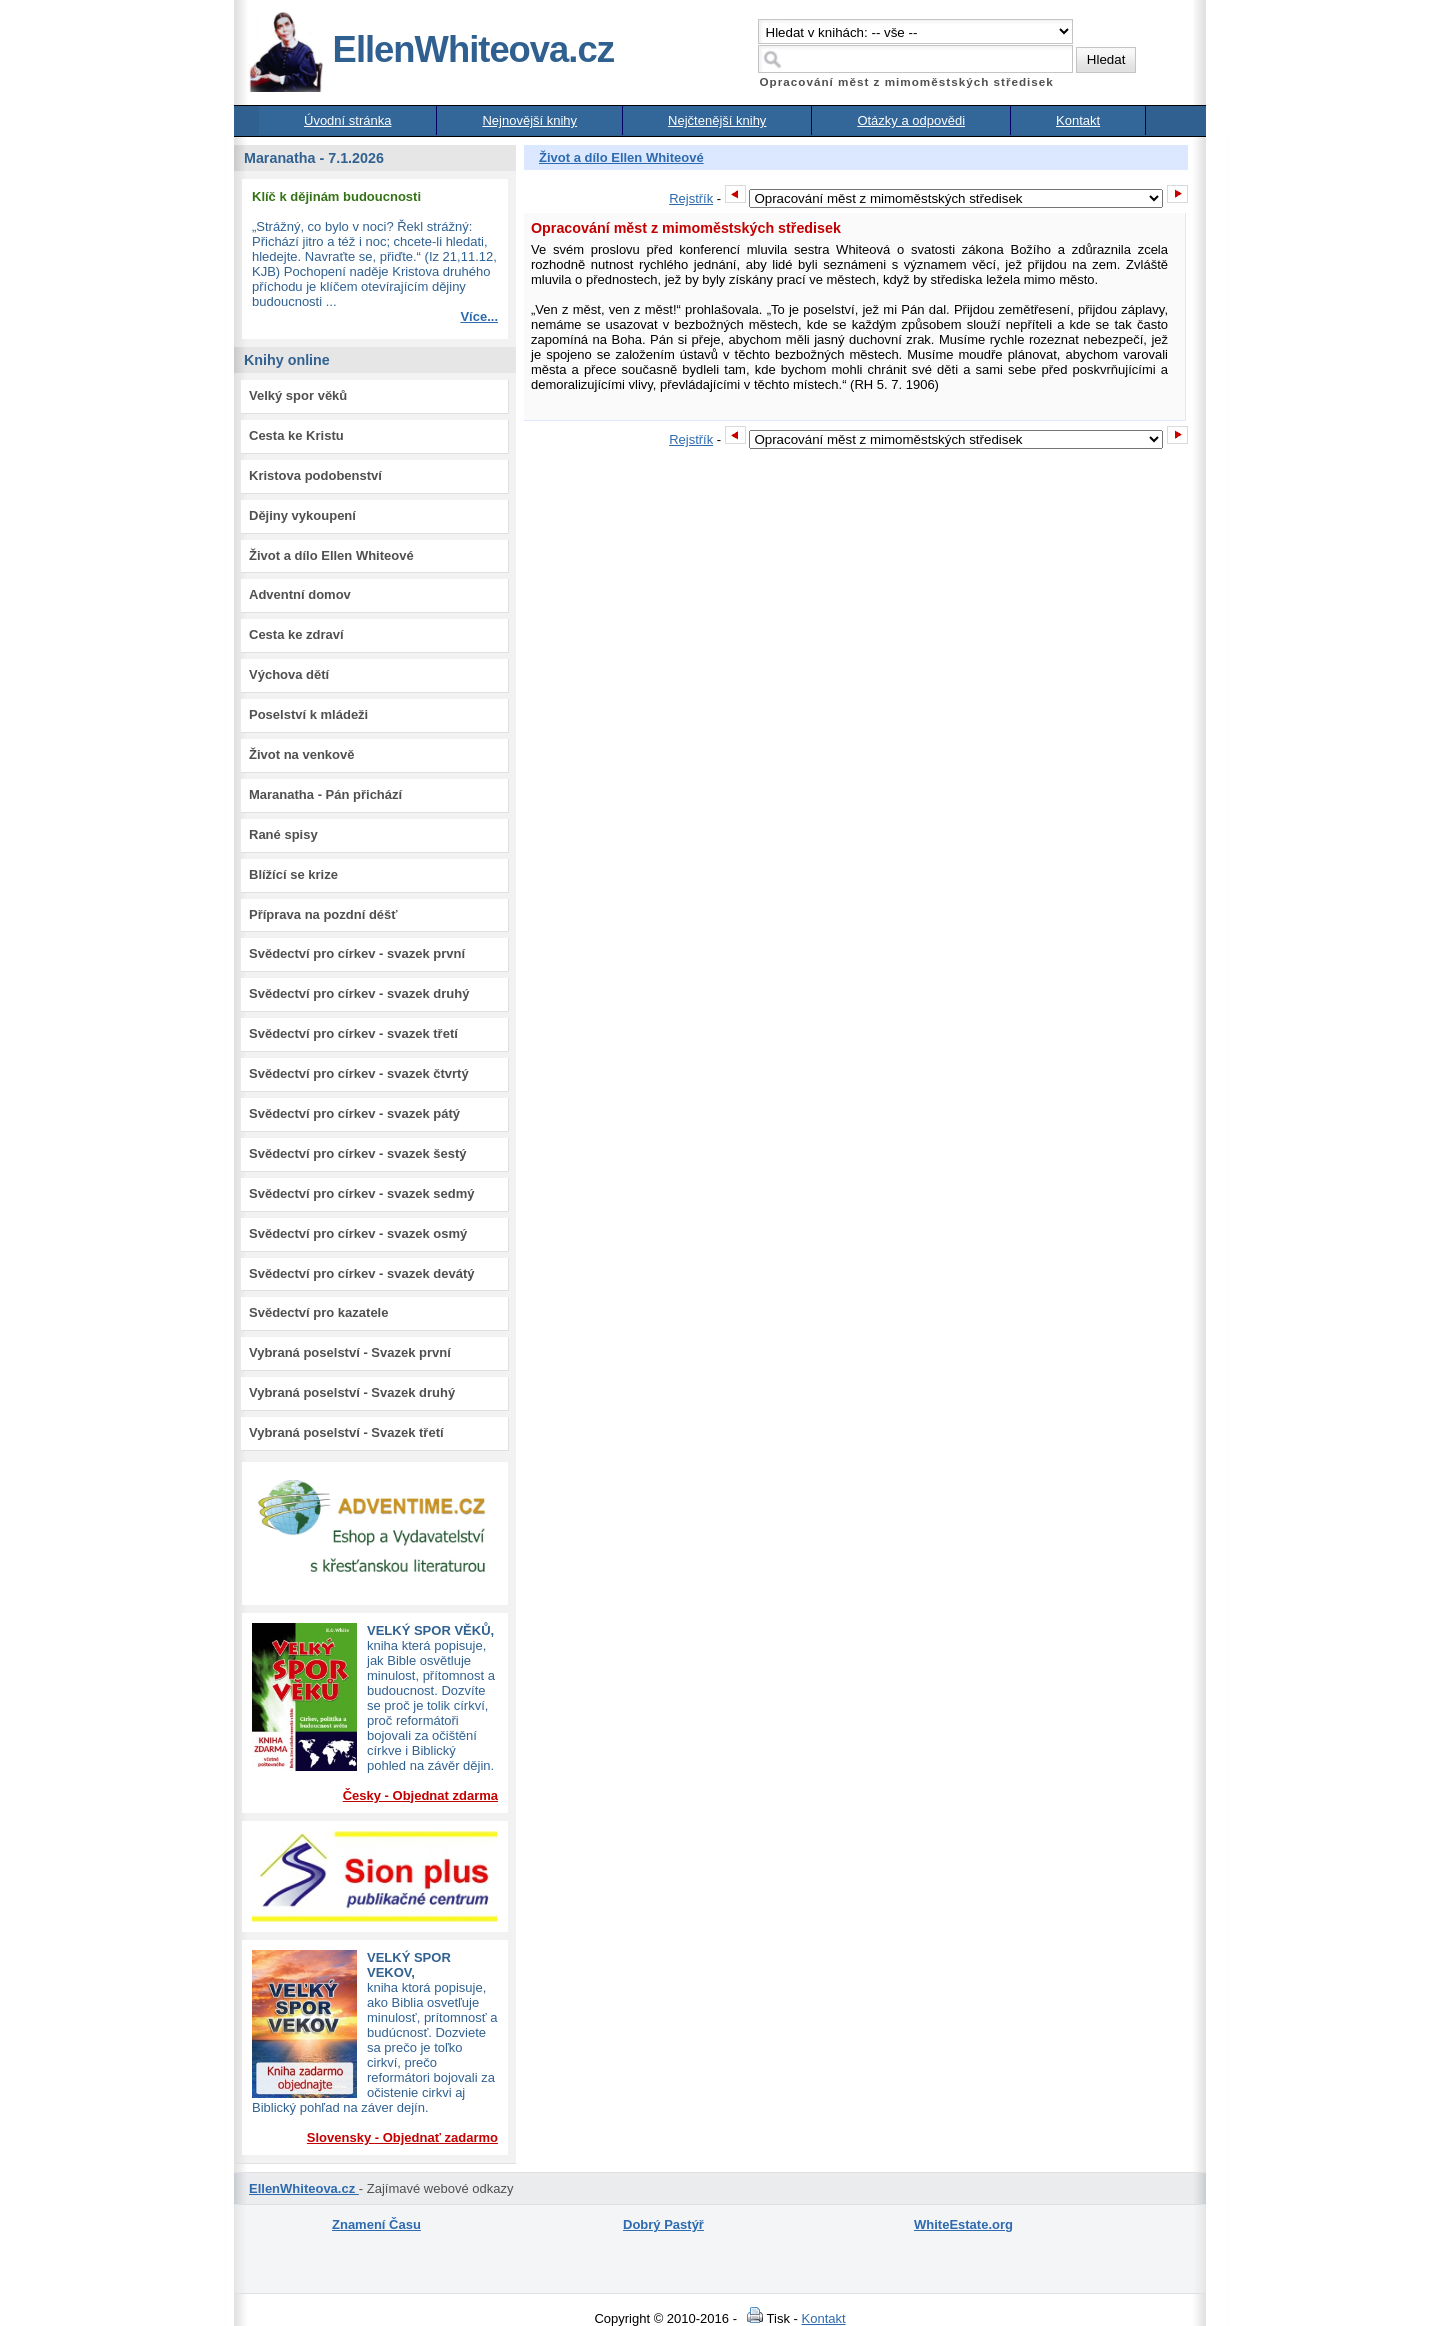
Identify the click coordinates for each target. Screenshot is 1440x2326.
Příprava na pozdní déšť (323, 914)
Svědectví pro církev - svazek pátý (354, 1113)
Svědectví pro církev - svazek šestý (358, 1153)
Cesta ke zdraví (296, 634)
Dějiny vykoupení (302, 515)
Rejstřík (691, 198)
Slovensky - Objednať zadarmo (402, 2137)
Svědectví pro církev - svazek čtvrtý (359, 1073)
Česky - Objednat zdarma (420, 1795)
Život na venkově (301, 754)
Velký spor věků (298, 395)
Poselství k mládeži (308, 714)
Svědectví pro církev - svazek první (357, 953)
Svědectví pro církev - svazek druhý (359, 993)
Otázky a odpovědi (911, 120)
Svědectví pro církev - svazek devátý (361, 1273)
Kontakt (1078, 120)
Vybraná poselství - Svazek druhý (352, 1392)
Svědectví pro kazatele (318, 1312)
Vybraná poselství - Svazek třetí (346, 1432)
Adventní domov (300, 594)
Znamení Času (376, 2224)
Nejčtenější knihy (717, 120)
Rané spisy (283, 834)
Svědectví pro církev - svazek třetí (353, 1033)
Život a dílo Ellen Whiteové (331, 555)
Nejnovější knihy (529, 120)
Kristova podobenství (315, 475)
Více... (479, 316)
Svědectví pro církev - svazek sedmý (361, 1193)
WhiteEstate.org (963, 2224)
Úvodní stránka (347, 120)
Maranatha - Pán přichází (325, 794)
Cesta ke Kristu (296, 435)
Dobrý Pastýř (663, 2224)
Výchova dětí (289, 674)
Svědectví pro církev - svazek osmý (358, 1233)
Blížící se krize (293, 874)
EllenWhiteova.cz (431, 49)
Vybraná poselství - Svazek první (350, 1352)
